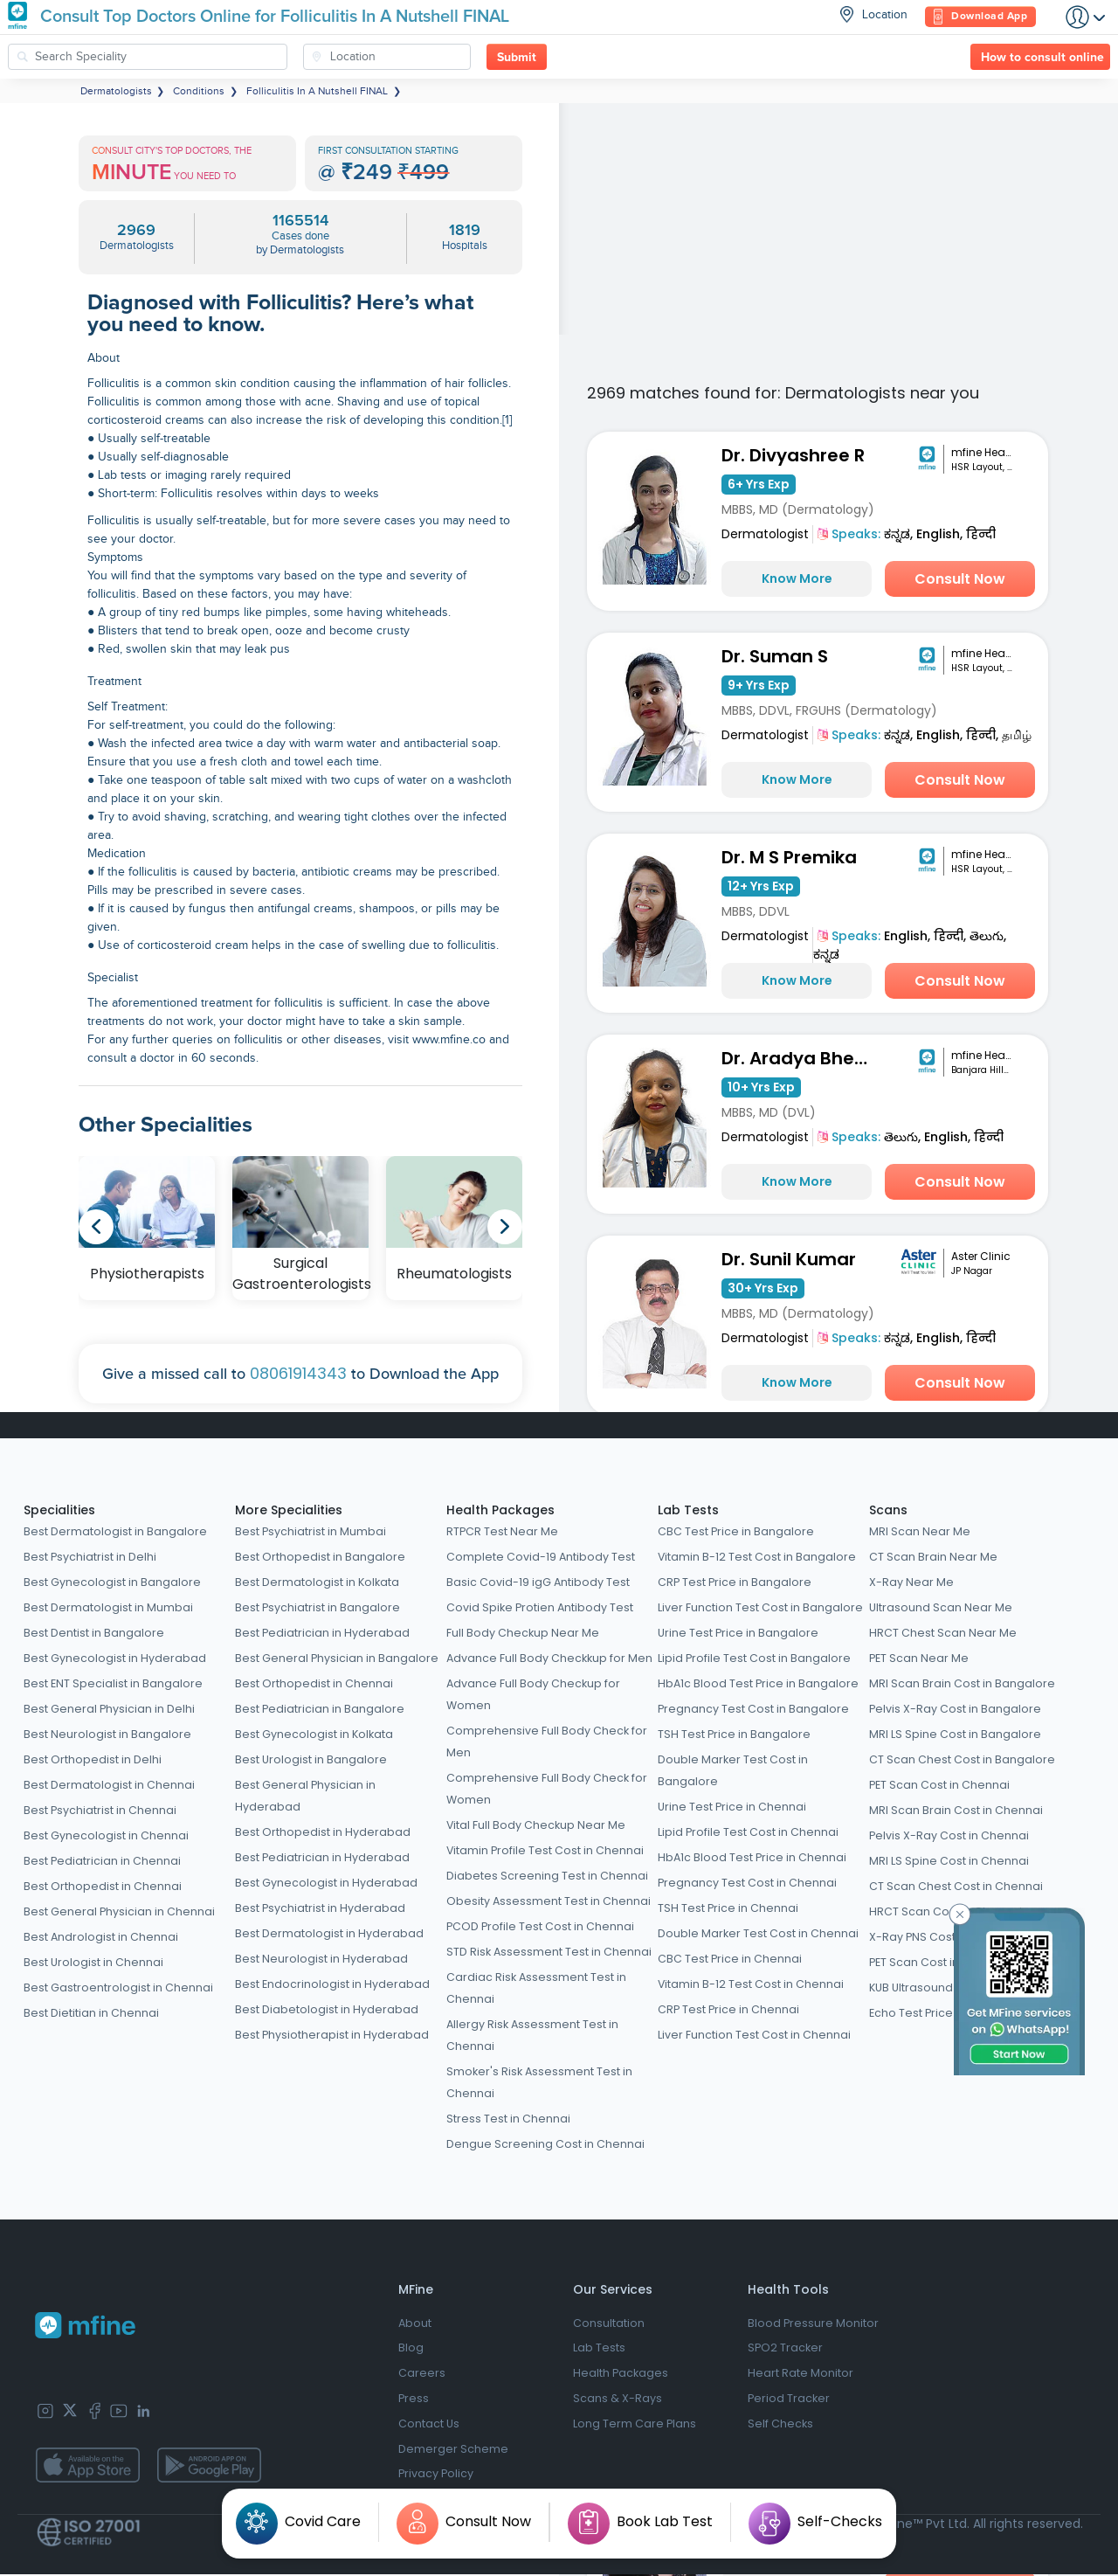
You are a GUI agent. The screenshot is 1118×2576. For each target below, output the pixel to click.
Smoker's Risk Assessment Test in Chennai (539, 2082)
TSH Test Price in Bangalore (734, 1734)
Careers (421, 2374)
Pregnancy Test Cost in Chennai (747, 1882)
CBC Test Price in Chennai (730, 1958)
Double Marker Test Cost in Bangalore (733, 1770)
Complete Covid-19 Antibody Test (540, 1556)
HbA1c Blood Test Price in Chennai (752, 1857)
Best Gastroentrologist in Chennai (118, 1987)
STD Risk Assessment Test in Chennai (549, 1951)
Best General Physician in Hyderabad (305, 1795)
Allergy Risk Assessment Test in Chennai (532, 2035)
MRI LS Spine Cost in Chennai (949, 1860)
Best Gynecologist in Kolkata (314, 1734)
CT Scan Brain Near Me (933, 1556)
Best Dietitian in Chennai (91, 2012)
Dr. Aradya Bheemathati (800, 1058)
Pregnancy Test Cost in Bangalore (753, 1708)
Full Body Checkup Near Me (522, 1632)
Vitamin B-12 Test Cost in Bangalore (757, 1556)
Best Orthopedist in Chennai (103, 1886)
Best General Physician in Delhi (109, 1708)
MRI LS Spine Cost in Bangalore (955, 1734)
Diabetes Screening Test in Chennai (547, 1875)
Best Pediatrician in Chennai (102, 1860)
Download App (980, 17)
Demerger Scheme (453, 2450)
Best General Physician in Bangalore (336, 1658)
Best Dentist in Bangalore (94, 1632)
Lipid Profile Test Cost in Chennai (748, 1832)
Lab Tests (688, 1510)
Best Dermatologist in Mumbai (108, 1607)
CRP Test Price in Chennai (728, 2009)
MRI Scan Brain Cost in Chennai (956, 1810)
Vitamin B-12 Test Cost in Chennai (751, 1984)
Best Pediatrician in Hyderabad (322, 1632)
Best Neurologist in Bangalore (107, 1734)
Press (413, 2399)
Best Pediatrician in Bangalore (319, 1708)
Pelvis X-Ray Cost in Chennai (949, 1835)
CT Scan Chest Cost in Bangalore (962, 1759)
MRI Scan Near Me (919, 1531)
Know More (797, 578)
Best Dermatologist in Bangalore (115, 1531)
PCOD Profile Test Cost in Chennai (540, 1926)
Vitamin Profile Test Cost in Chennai (545, 1850)
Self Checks (780, 2425)
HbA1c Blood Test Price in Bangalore (758, 1683)
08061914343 (298, 1373)
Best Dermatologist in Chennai (109, 1784)
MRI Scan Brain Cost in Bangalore (962, 1683)
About (414, 2323)
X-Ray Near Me (911, 1582)
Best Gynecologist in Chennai (106, 1835)
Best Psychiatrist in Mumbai (310, 1531)
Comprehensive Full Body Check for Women (546, 1788)
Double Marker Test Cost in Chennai (758, 1933)
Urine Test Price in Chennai (732, 1806)
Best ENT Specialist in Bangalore (113, 1683)
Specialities (59, 1510)
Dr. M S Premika (789, 857)
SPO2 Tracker (785, 2349)
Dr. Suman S (774, 656)
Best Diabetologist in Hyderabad (326, 2009)
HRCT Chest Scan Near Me (943, 1632)
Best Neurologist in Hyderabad (321, 1958)
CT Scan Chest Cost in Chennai (956, 1886)
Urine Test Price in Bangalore (738, 1632)
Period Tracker (789, 2399)
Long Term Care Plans (634, 2425)
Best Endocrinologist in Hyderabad (332, 1984)
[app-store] (87, 2465)
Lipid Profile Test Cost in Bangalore (754, 1658)
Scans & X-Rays (617, 2399)
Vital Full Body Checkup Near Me (535, 1825)
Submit (516, 58)
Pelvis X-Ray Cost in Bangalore (955, 1708)
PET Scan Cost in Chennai (939, 1784)
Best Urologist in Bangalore (311, 1759)
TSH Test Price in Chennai (728, 1908)
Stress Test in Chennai (508, 2118)
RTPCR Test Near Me (502, 1531)
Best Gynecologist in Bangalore (112, 1582)
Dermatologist (765, 534)
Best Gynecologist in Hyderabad (115, 1658)
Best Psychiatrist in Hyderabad (320, 1908)
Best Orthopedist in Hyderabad (323, 1832)
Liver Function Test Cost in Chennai (754, 2034)
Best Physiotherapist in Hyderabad (332, 2034)
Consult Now (959, 579)
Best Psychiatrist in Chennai (100, 1810)
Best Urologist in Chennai (93, 1962)
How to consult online (1042, 58)
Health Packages (500, 1510)
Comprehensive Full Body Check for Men (546, 1741)
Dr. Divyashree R (793, 455)
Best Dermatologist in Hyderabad (329, 1933)
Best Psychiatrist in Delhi (90, 1556)
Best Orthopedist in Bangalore (320, 1556)
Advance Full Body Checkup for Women (533, 1694)
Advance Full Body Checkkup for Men (549, 1658)
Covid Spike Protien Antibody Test (539, 1607)
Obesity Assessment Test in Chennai (548, 1901)
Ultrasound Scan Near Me (940, 1607)
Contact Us (428, 2425)
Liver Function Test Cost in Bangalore (760, 1607)
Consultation (609, 2323)
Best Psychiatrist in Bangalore (317, 1607)
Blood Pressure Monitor (813, 2323)
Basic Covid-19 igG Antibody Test (538, 1582)
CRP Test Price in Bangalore (734, 1582)
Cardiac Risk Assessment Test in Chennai (536, 1988)
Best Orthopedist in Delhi (93, 1759)
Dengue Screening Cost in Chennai (545, 2143)
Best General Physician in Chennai (119, 1911)
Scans (888, 1510)
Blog (411, 2349)
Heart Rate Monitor (800, 2374)
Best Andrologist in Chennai (101, 1936)
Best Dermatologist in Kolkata (317, 1582)
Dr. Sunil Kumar (788, 1259)
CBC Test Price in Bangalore (736, 1531)
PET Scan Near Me (919, 1658)
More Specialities (288, 1510)
